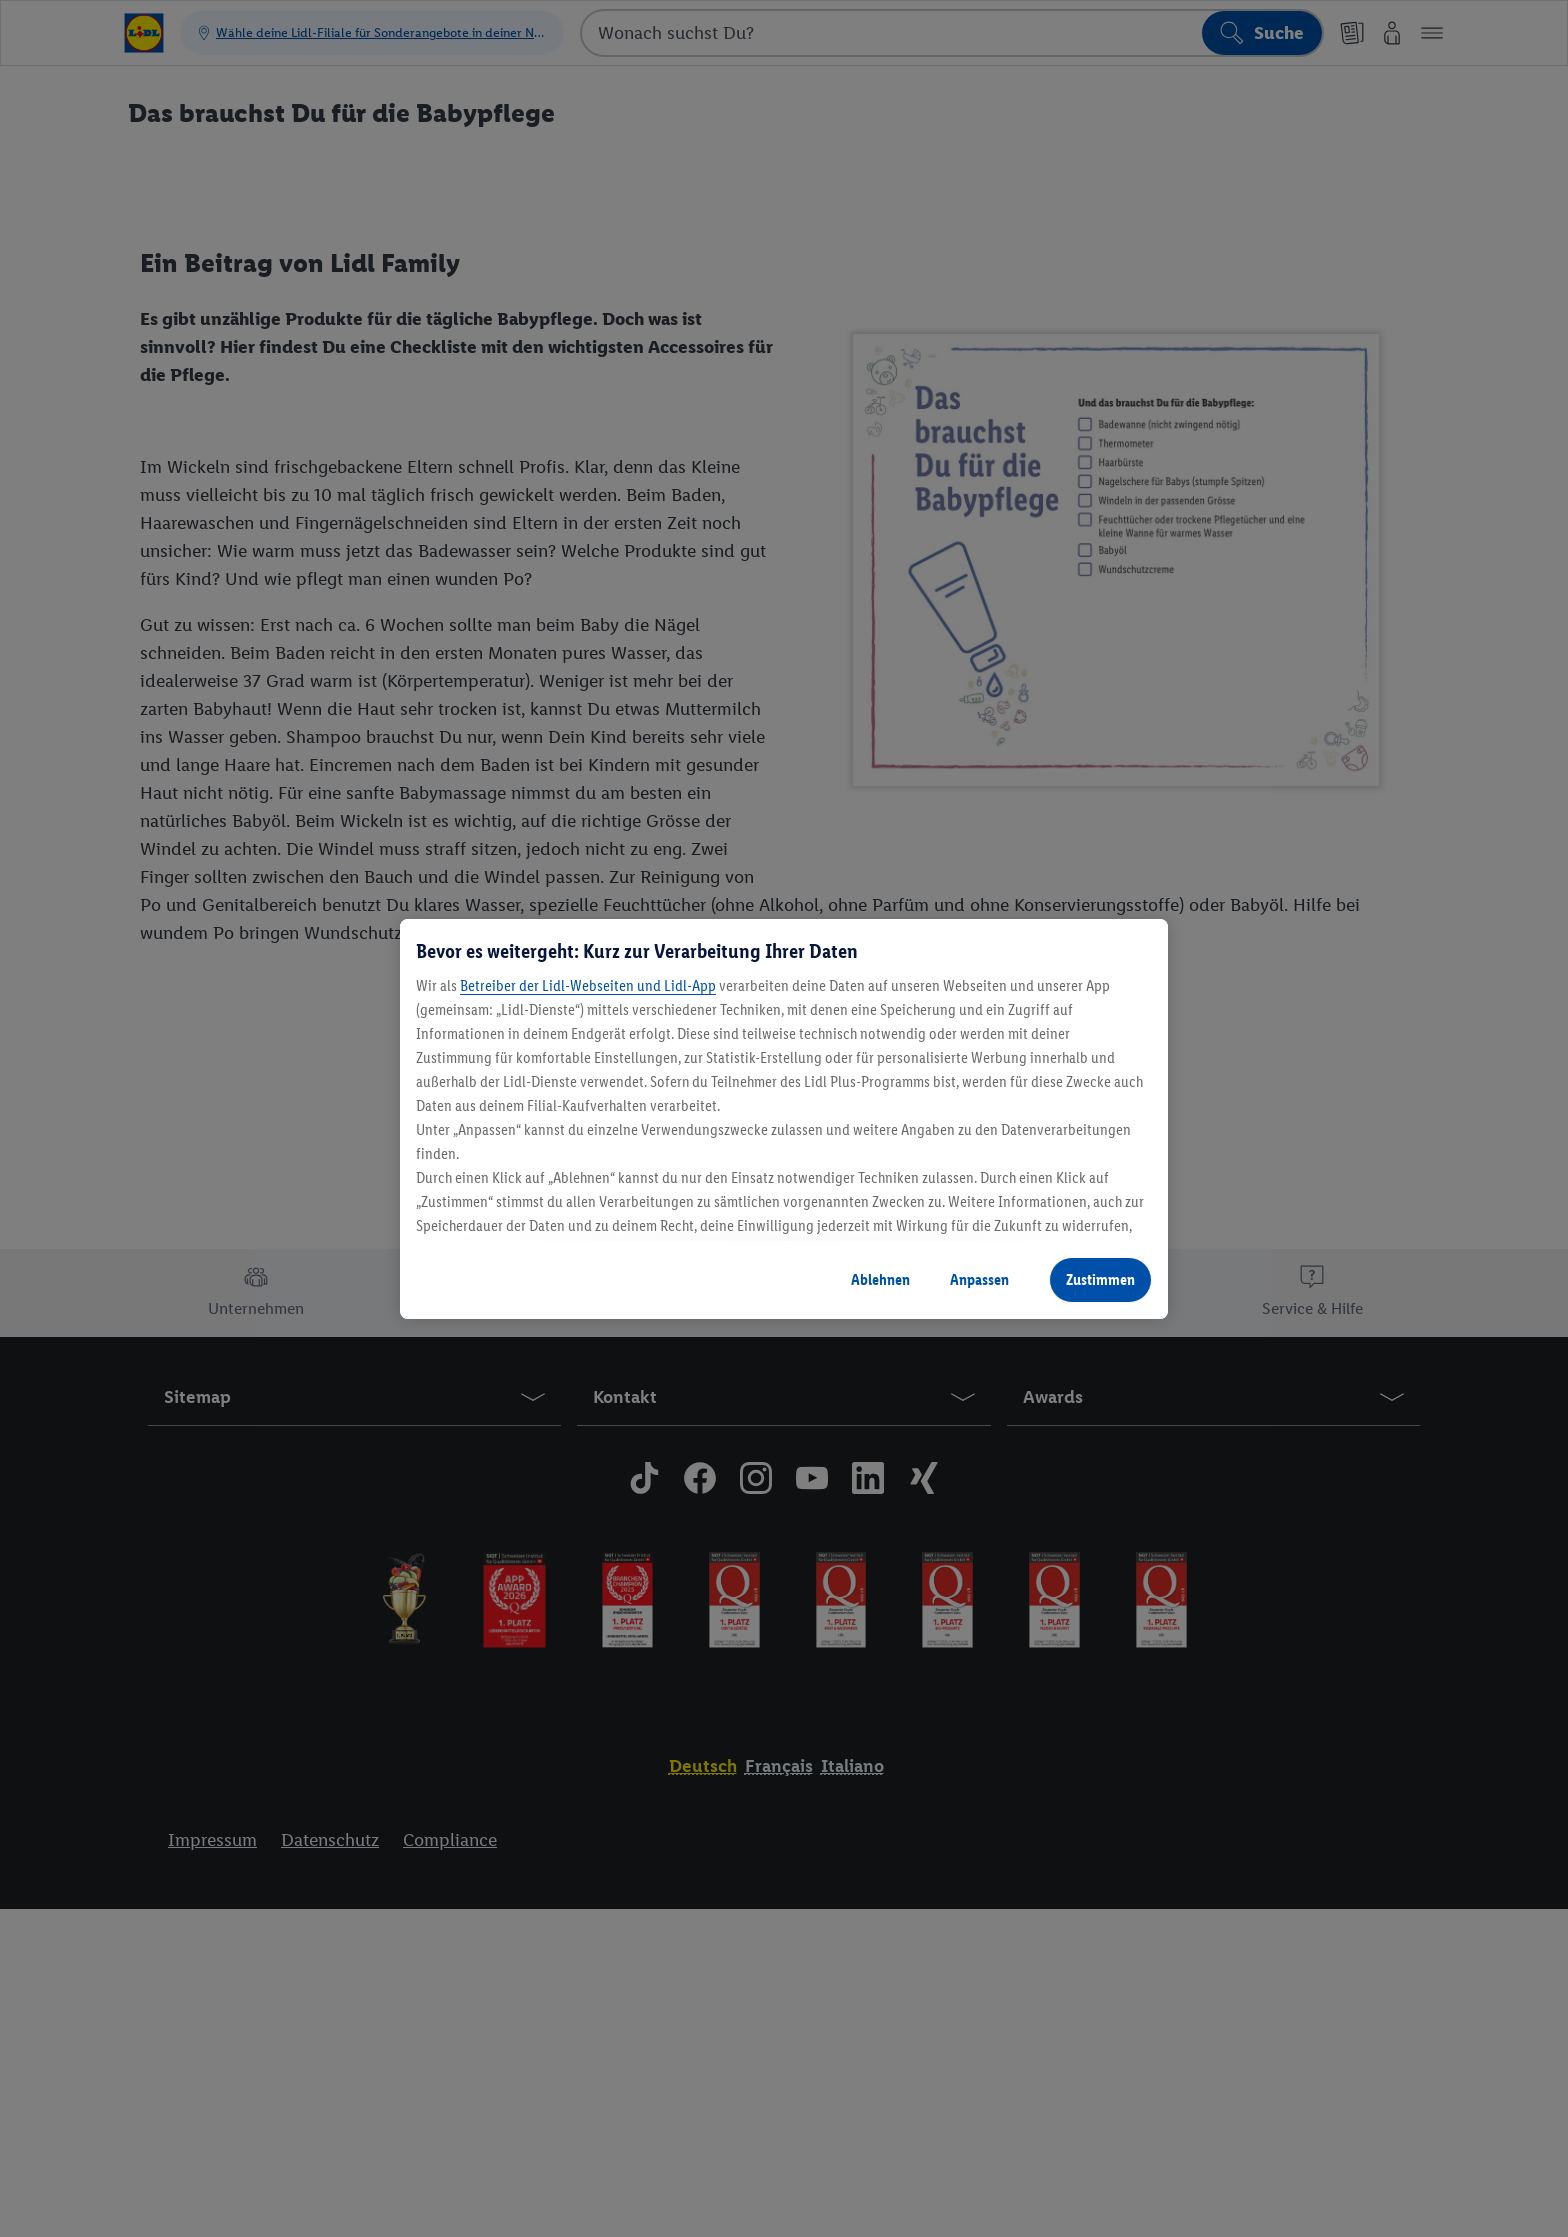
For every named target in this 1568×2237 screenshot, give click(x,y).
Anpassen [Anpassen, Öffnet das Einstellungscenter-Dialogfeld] (979, 1279)
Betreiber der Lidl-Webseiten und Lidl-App (588, 985)
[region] (784, 1119)
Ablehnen (880, 1279)
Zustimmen (1100, 1279)
